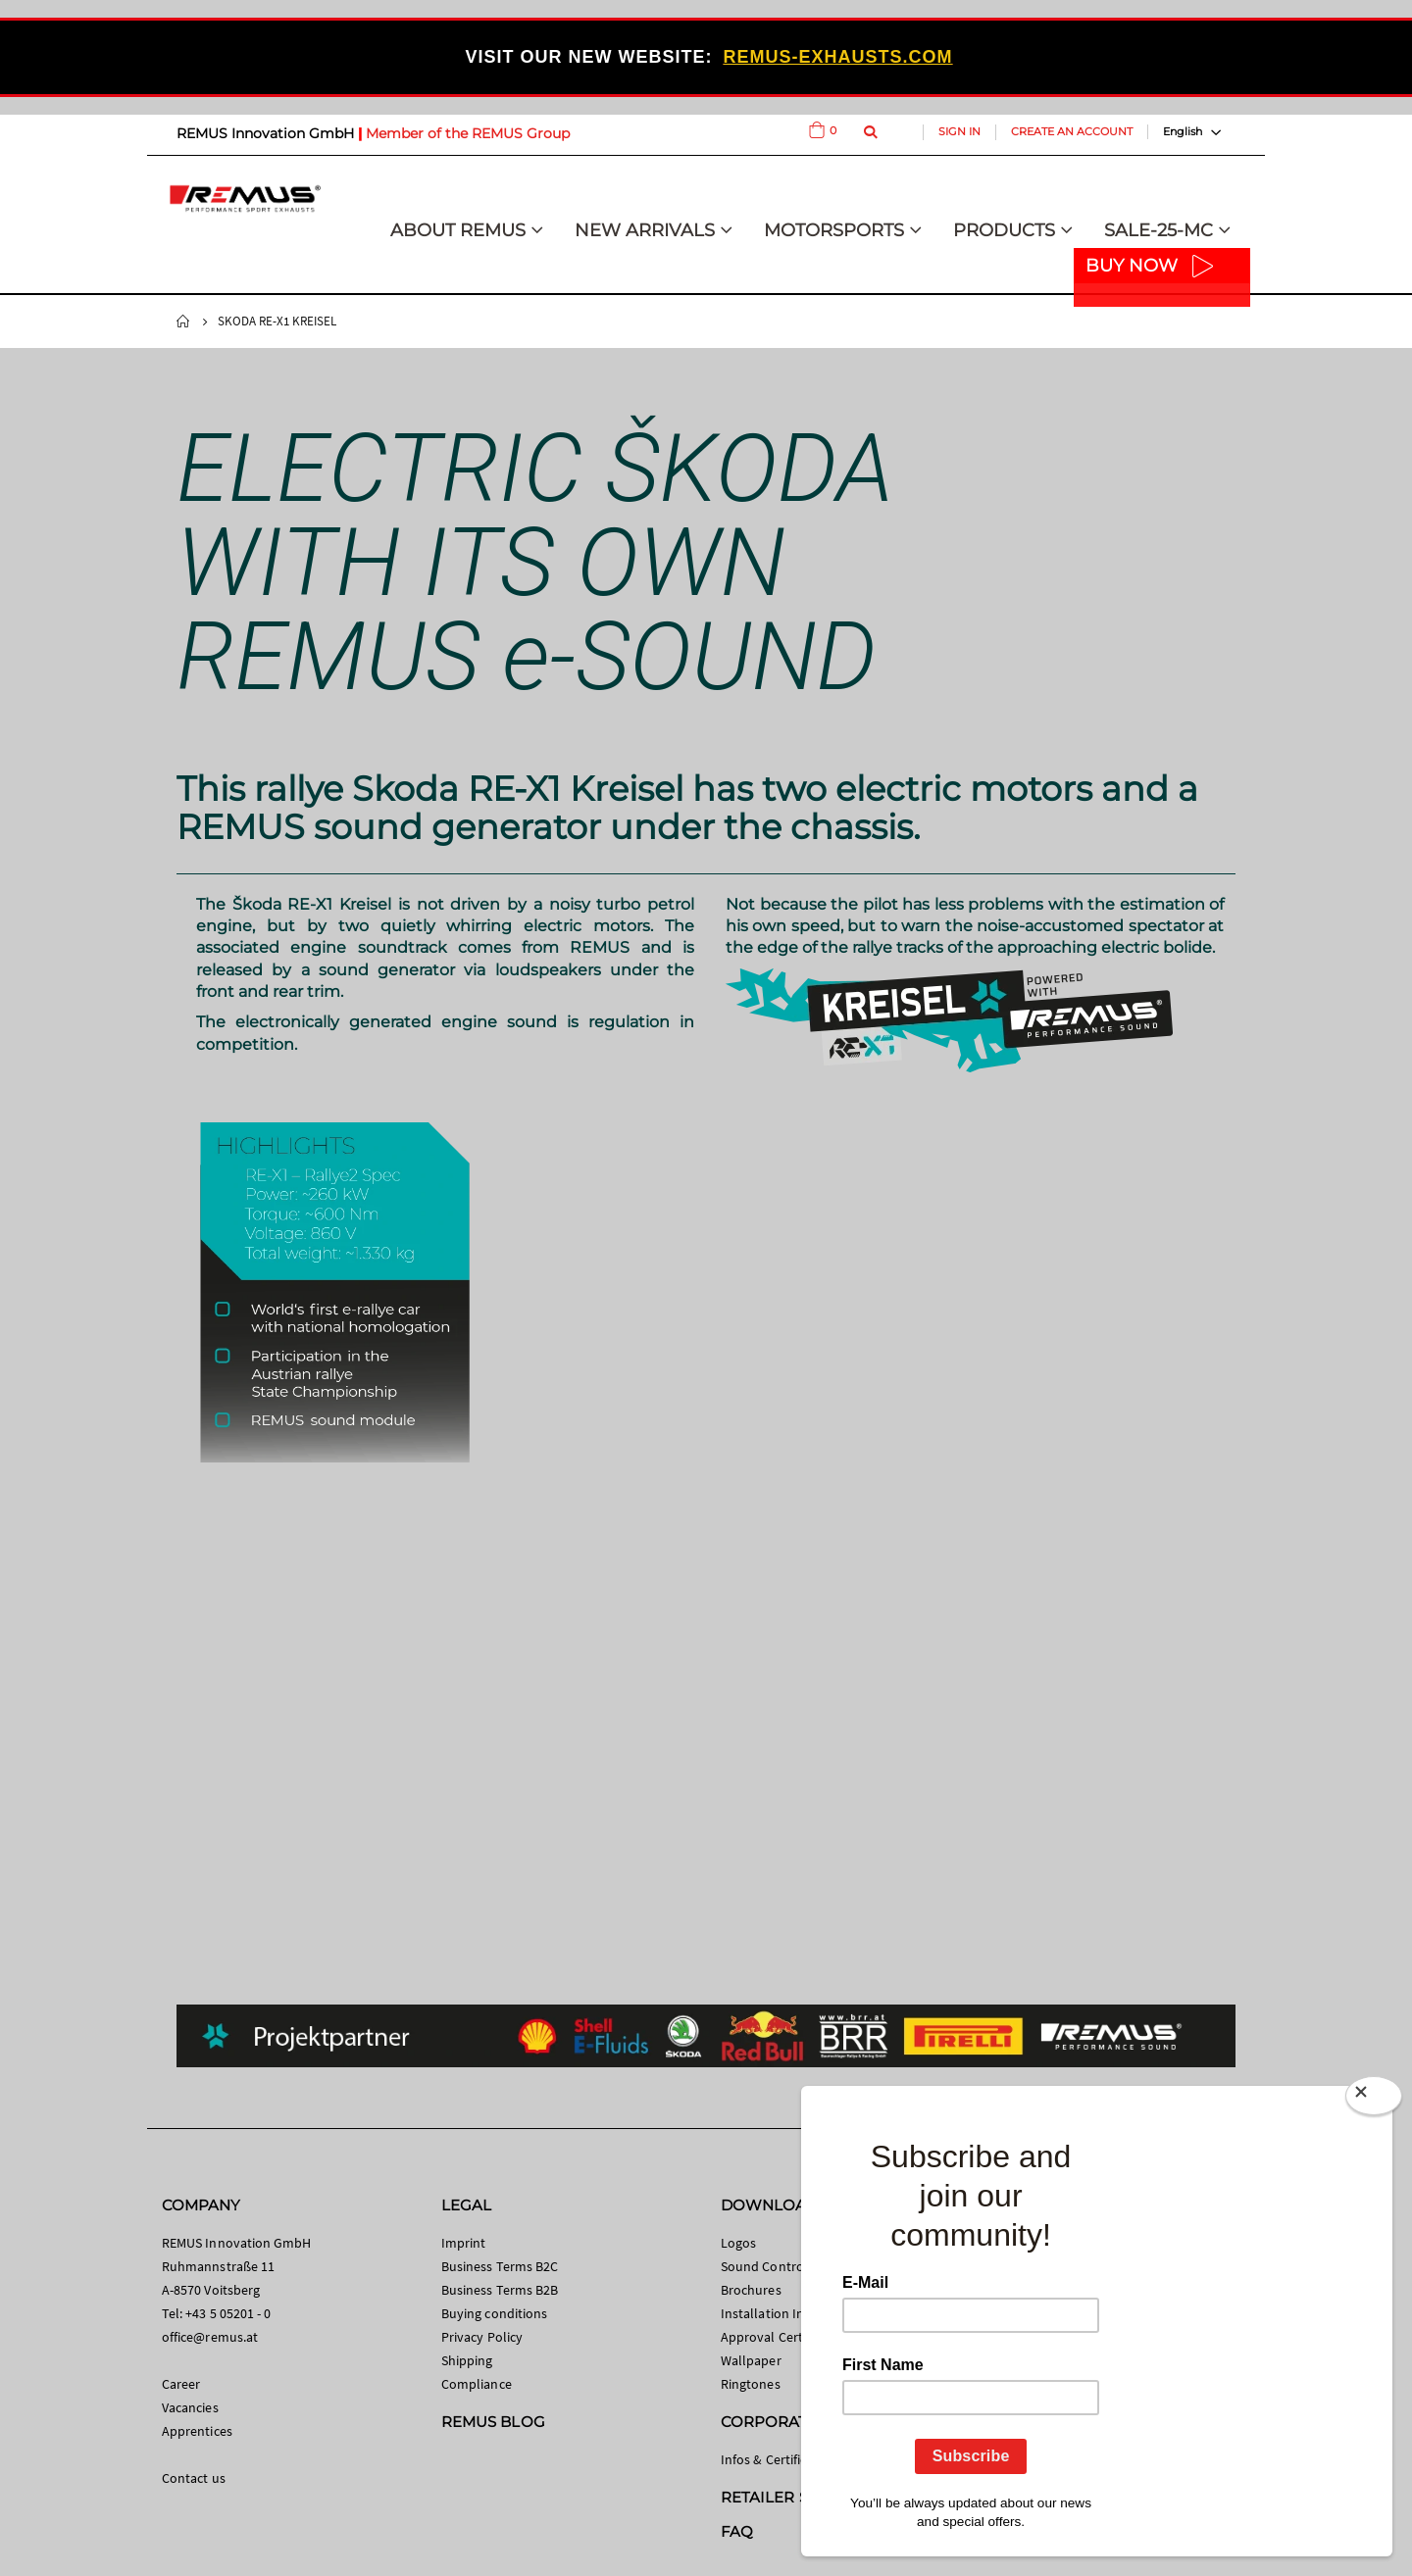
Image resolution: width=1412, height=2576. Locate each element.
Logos (738, 2243)
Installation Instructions (792, 2313)
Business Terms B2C (499, 2266)
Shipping (467, 2360)
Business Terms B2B (499, 2290)
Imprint (463, 2243)
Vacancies (190, 2407)
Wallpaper (751, 2360)
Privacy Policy (482, 2337)
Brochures (751, 2290)
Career (181, 2384)
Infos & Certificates (776, 2459)
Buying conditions (494, 2313)
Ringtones (751, 2384)
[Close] (1373, 2099)
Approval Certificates (782, 2337)
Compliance (476, 2384)
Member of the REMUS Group (468, 133)
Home (183, 321)
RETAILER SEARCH (791, 2497)
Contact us (194, 2478)
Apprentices (197, 2431)
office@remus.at (210, 2337)
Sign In (959, 131)
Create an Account (1072, 131)
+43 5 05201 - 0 (228, 2313)
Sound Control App (777, 2266)
